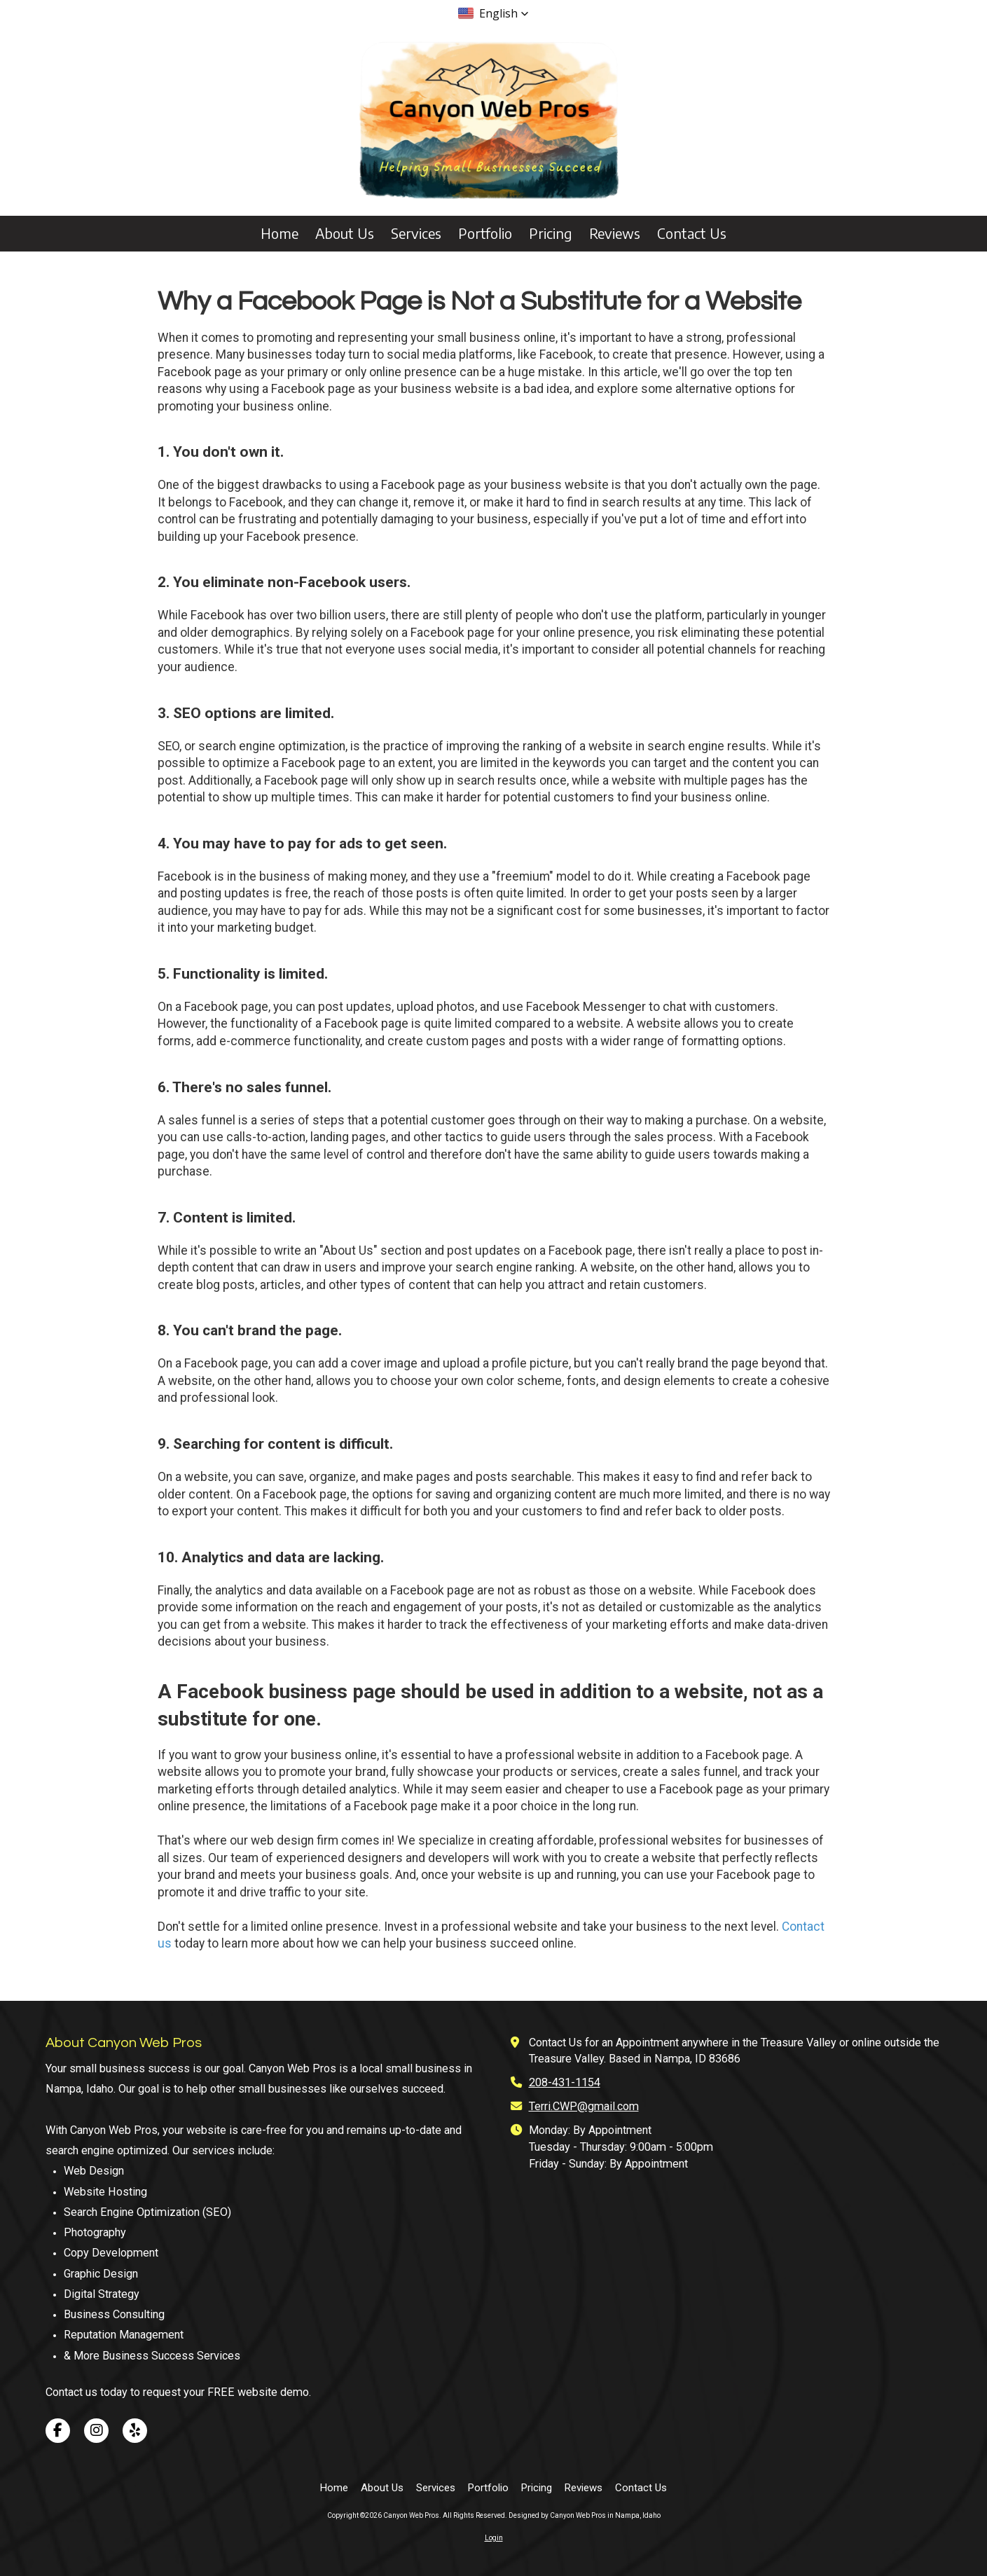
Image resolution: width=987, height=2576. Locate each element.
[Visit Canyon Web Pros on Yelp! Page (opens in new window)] (135, 2430)
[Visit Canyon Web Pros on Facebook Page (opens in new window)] (58, 2430)
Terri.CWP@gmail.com (584, 2106)
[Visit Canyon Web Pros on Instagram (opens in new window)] (96, 2430)
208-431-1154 (564, 2082)
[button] (493, 13)
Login (494, 2538)
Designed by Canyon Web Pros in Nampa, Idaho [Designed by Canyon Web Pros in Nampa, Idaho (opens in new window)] (585, 2515)
